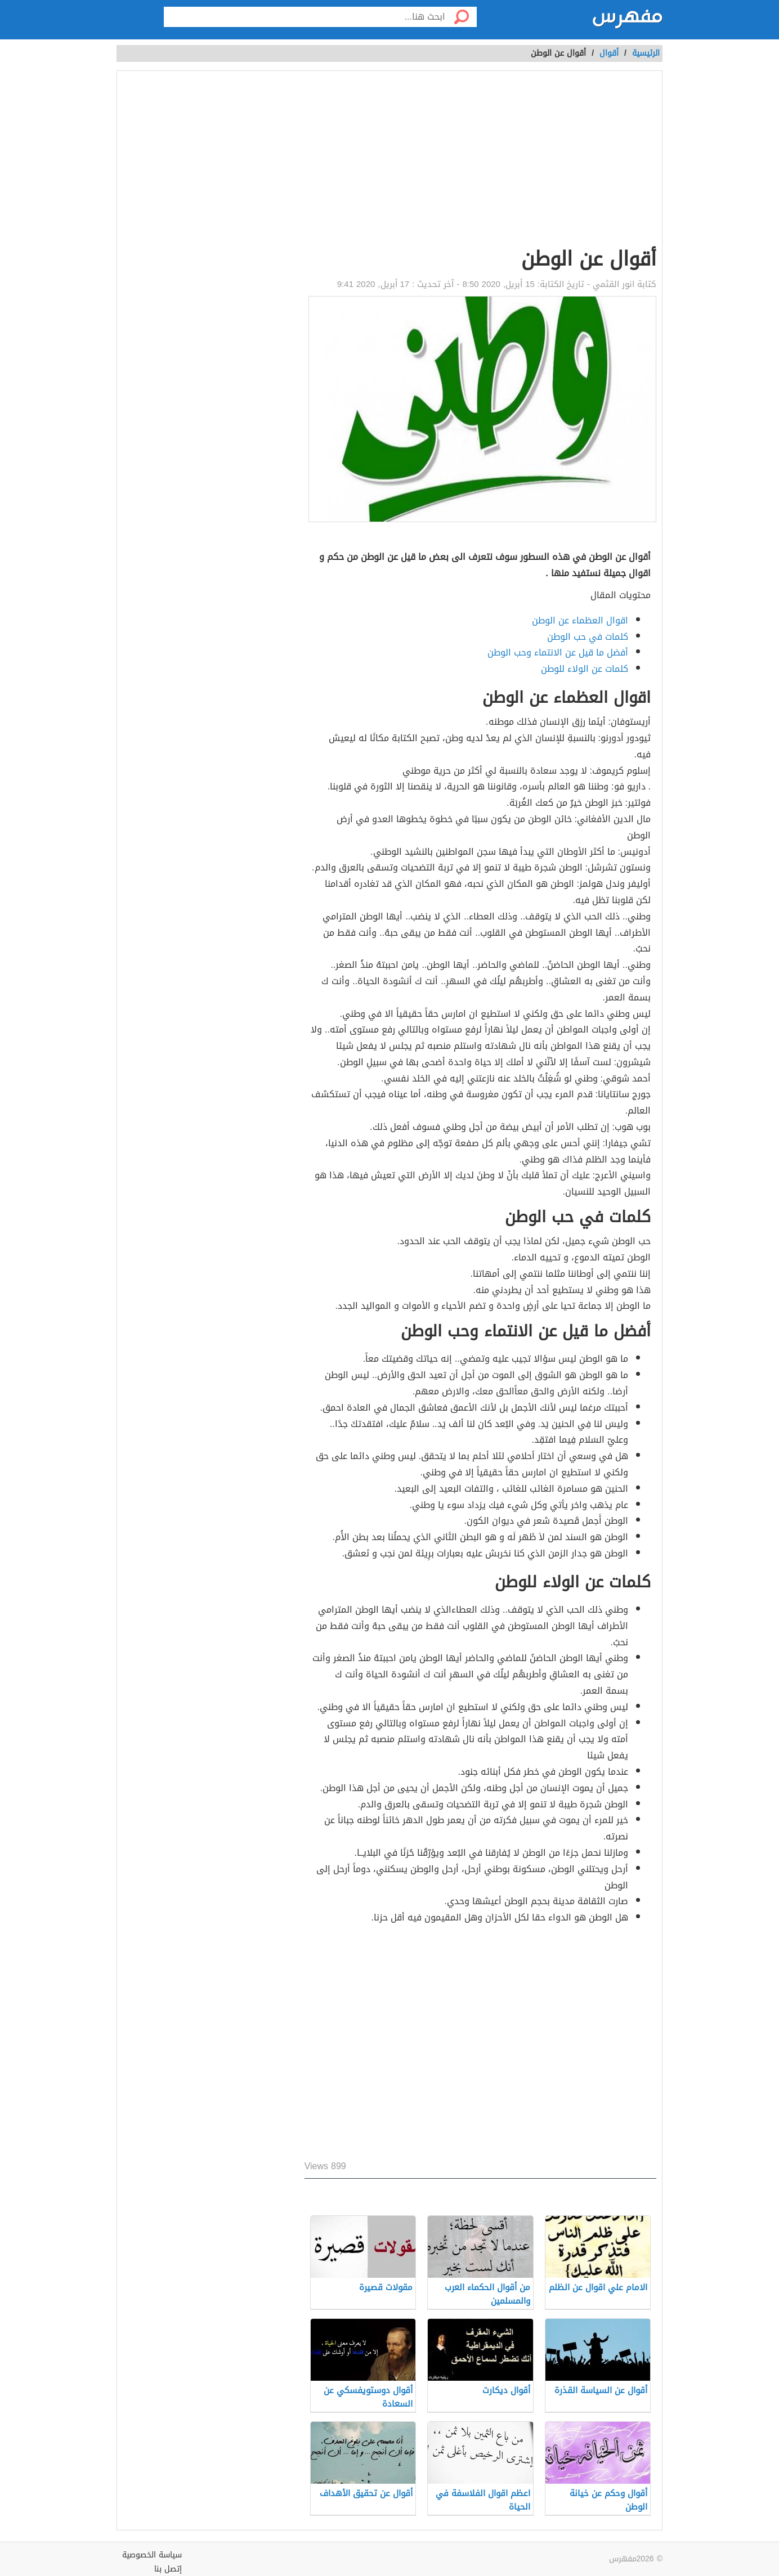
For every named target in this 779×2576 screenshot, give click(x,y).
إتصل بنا (168, 2569)
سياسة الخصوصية (152, 2555)
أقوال (609, 53)
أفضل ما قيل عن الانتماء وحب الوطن (557, 652)
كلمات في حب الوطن (587, 636)
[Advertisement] (480, 161)
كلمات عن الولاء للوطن (584, 668)
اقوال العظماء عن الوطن (580, 620)
